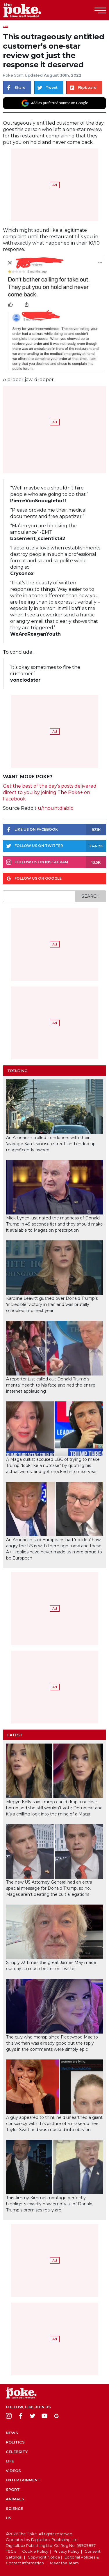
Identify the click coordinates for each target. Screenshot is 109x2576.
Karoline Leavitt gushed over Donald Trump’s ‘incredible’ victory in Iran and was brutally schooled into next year (52, 1304)
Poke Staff (13, 75)
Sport (13, 2489)
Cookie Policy (35, 2551)
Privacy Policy (66, 2551)
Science (14, 2508)
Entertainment (23, 2480)
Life (5, 26)
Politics (15, 2442)
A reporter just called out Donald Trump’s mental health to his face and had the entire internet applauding (50, 1385)
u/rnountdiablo (56, 808)
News (12, 2432)
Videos (13, 2470)
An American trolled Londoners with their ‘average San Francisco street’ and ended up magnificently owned (51, 1143)
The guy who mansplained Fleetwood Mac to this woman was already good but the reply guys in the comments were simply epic (52, 2043)
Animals (15, 2499)
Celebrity (17, 2451)
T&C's (11, 2551)
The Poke (36, 10)
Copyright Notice (44, 2557)
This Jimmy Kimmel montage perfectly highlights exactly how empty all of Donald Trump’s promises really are (49, 2204)
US (8, 2517)
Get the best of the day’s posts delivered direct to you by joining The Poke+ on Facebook (50, 792)
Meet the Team (64, 2563)
